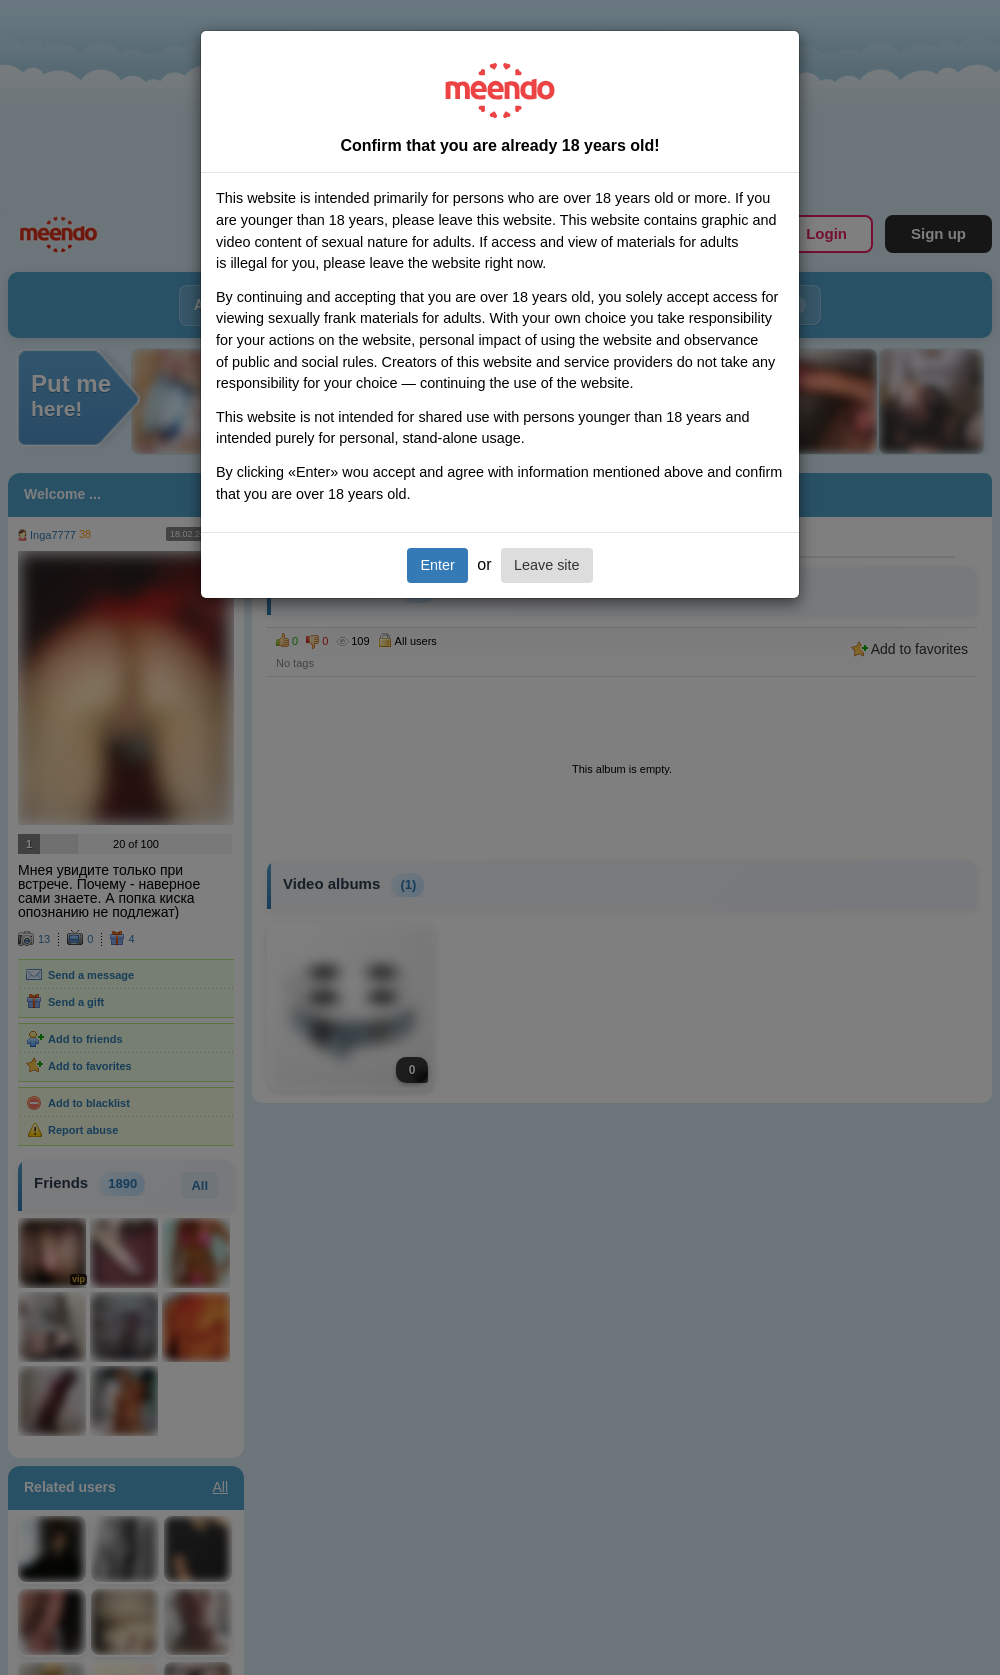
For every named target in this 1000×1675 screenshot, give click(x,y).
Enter (437, 565)
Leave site (547, 565)
